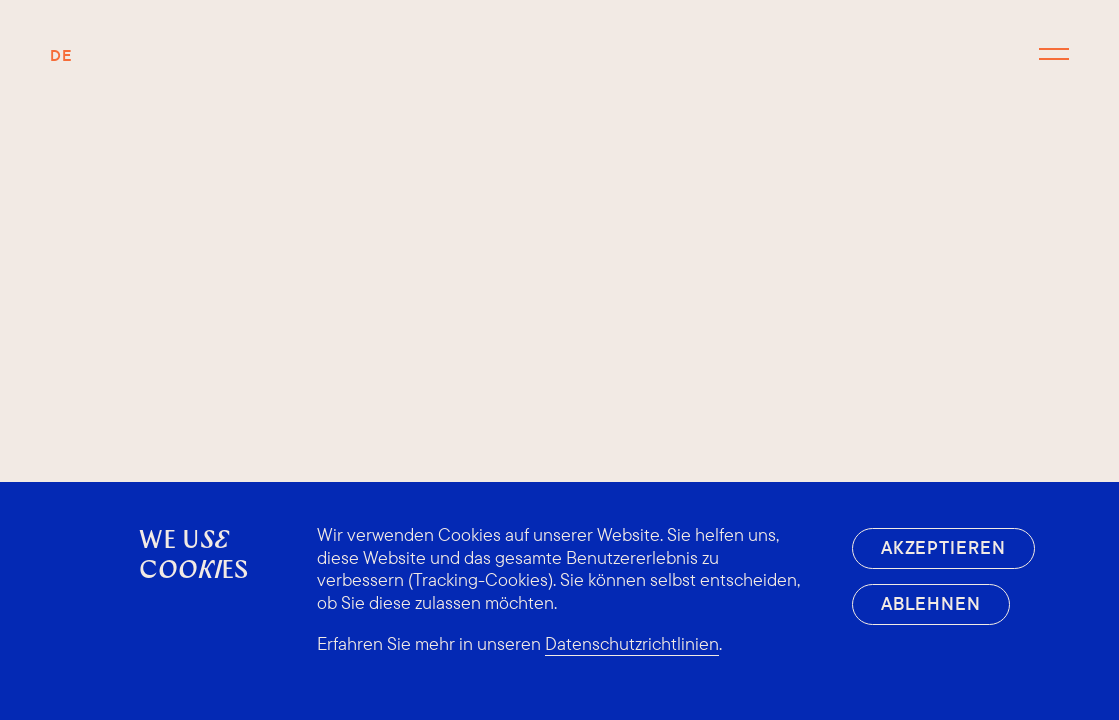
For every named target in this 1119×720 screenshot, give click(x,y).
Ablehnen (931, 603)
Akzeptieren (943, 547)
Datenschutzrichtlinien (632, 644)
